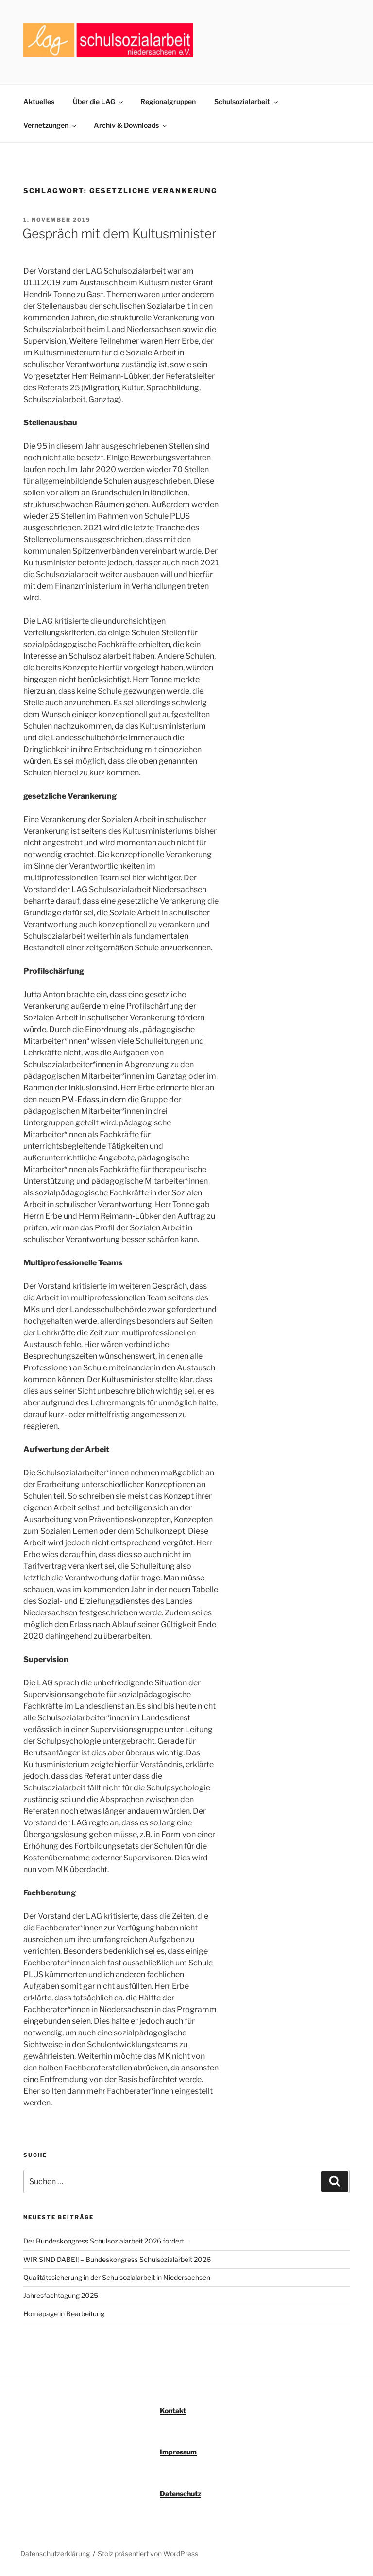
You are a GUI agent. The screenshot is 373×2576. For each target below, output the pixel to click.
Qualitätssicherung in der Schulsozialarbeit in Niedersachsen (116, 2277)
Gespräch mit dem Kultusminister (119, 233)
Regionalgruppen (168, 101)
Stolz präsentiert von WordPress (148, 2553)
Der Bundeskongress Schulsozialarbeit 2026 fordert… (106, 2241)
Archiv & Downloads (131, 125)
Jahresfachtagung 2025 (60, 2295)
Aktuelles (38, 101)
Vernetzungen (50, 125)
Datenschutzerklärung (55, 2553)
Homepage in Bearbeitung (63, 2314)
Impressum (178, 2452)
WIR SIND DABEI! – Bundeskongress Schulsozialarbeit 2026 (117, 2259)
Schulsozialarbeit (246, 101)
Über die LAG (98, 101)
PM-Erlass (80, 1099)
